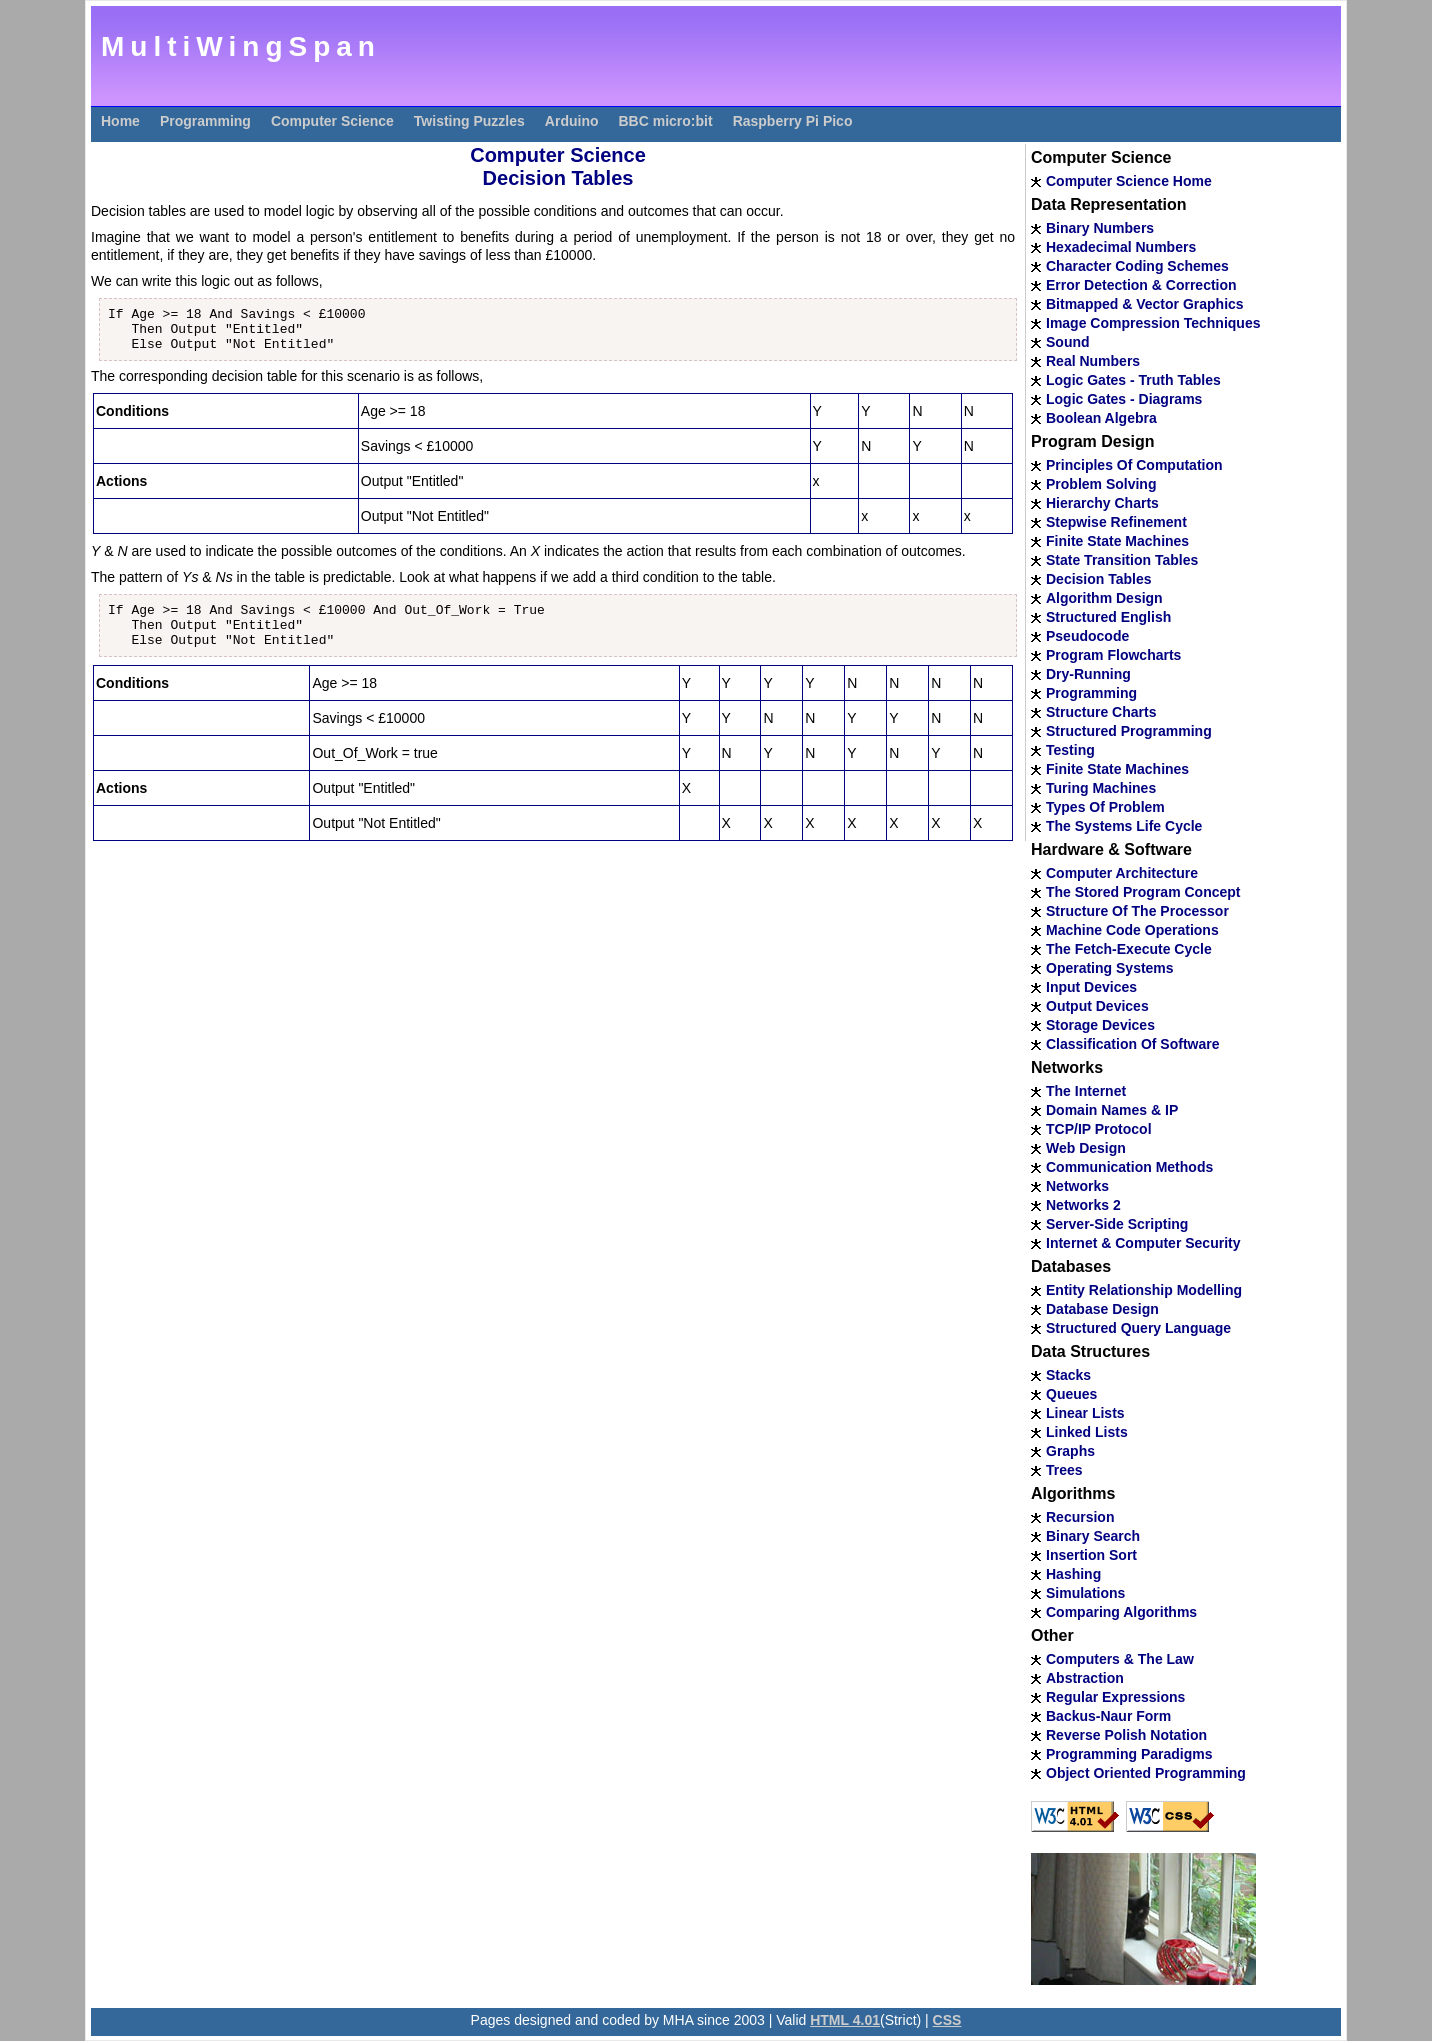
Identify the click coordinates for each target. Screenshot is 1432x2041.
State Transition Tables (1122, 560)
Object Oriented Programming (1146, 1773)
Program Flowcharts (1113, 655)
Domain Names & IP (1112, 1110)
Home (120, 121)
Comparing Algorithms (1121, 1612)
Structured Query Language (1138, 1328)
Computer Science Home (1129, 181)
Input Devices (1091, 987)
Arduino (572, 121)
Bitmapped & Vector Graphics (1145, 304)
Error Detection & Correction (1141, 285)
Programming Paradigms (1129, 1754)
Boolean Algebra (1101, 418)
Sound (1068, 342)
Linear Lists (1085, 1413)
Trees (1064, 1470)
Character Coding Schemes (1137, 266)
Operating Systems (1110, 968)
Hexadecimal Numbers (1121, 247)
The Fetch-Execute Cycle (1129, 949)
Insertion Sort (1091, 1555)
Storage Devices (1100, 1025)
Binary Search (1093, 1536)
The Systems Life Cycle (1124, 826)
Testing (1070, 750)
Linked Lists (1087, 1432)
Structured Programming (1129, 731)
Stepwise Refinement (1116, 522)
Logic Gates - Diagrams (1124, 399)
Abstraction (1085, 1678)
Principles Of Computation (1134, 465)
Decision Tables (1099, 579)
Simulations (1085, 1593)
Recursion (1080, 1517)
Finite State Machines (1117, 541)
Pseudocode (1087, 636)
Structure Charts (1101, 712)
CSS (947, 2020)
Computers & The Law (1120, 1659)
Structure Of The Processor (1137, 911)
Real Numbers (1093, 361)
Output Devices (1097, 1006)
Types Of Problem (1105, 807)
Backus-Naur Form (1108, 1716)
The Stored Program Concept (1143, 892)
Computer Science (332, 121)
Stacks (1068, 1375)
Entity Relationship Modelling (1144, 1290)
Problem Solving (1101, 484)
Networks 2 (1083, 1205)
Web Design (1086, 1148)
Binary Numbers (1100, 228)
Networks (1077, 1186)
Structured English (1108, 617)
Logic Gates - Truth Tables (1133, 380)
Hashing (1073, 1574)
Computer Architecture (1122, 873)
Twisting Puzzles (469, 121)
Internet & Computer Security (1143, 1243)
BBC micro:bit (666, 121)
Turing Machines (1101, 788)
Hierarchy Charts (1102, 503)
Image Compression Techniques (1153, 323)
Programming (205, 121)
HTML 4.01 (845, 2020)
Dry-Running (1088, 674)
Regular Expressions (1115, 1697)
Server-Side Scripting (1117, 1224)
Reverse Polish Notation (1126, 1735)
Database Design (1102, 1309)
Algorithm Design (1104, 598)
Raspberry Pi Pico (793, 121)
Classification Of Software (1132, 1044)
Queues (1071, 1394)
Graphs (1070, 1451)
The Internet (1086, 1091)
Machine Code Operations (1132, 930)
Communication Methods (1129, 1167)
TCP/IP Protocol (1099, 1129)
